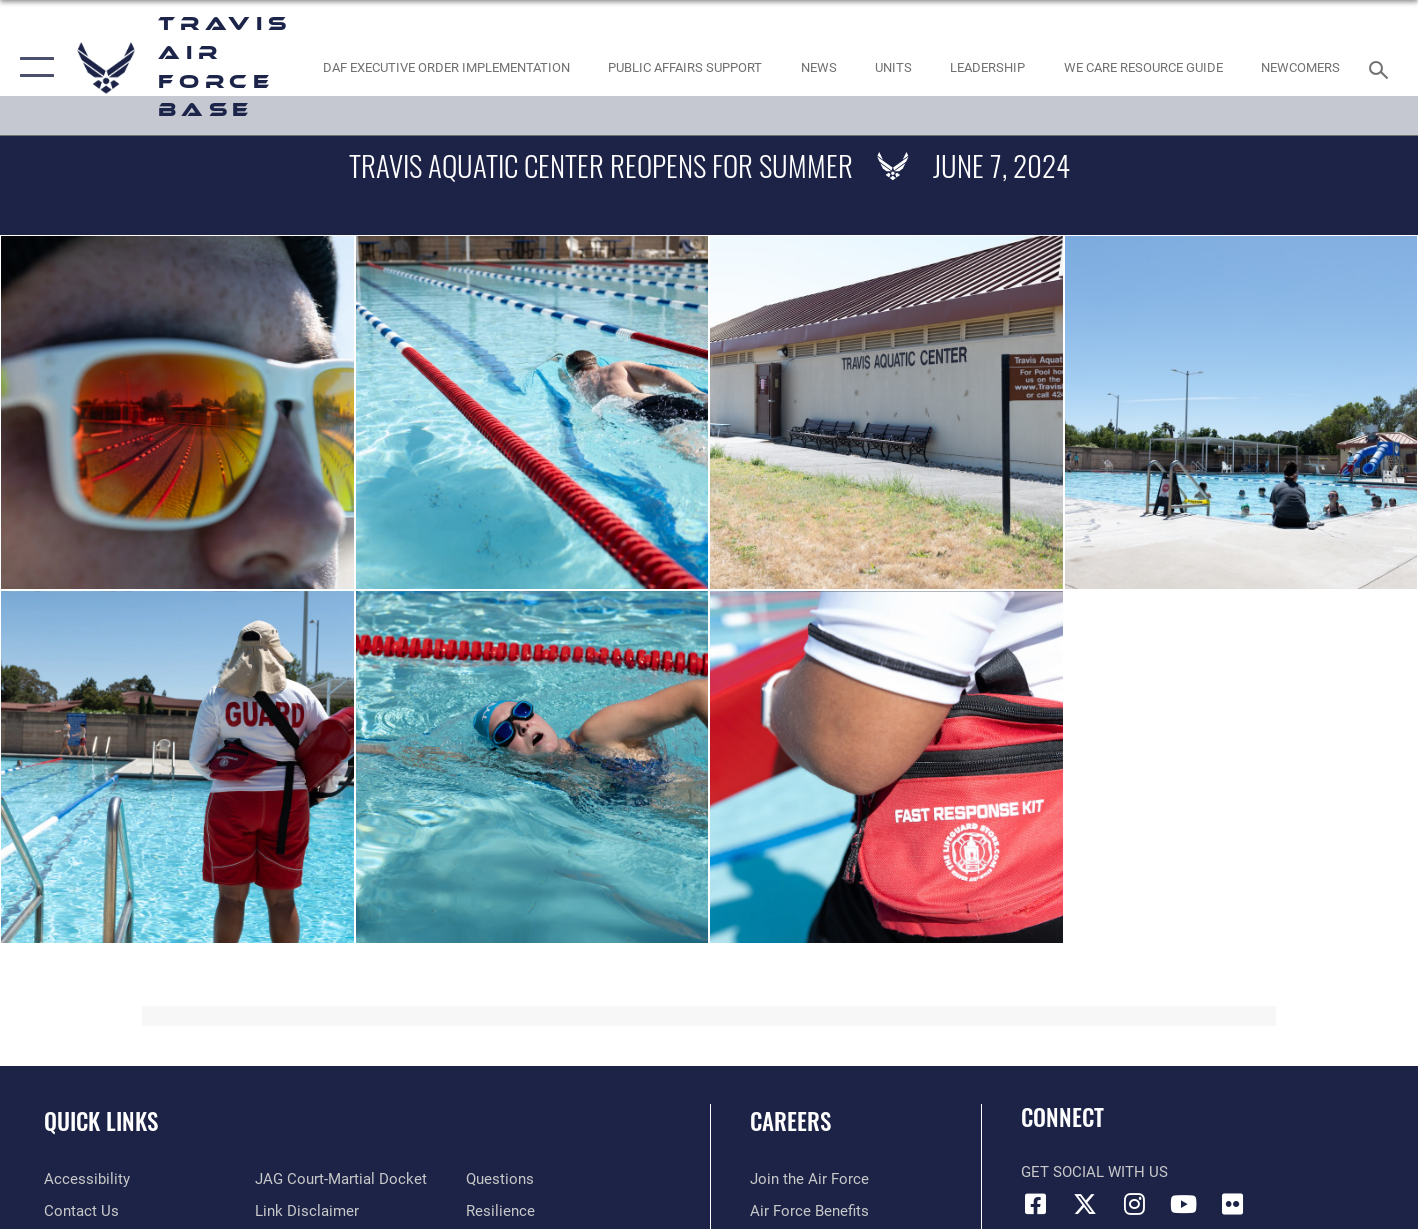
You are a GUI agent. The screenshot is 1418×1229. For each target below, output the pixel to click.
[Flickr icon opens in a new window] (1232, 1204)
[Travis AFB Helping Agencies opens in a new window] (1143, 67)
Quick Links (101, 1121)
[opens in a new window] (87, 1179)
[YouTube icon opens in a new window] (1183, 1204)
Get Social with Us (1094, 1172)
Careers (790, 1121)
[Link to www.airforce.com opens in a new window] (809, 1179)
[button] (32, 67)
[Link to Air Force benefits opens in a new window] (809, 1211)
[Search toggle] (1381, 68)
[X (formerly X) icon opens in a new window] (1085, 1204)
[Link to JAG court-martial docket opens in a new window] (341, 1179)
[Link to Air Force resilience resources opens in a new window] (500, 1211)
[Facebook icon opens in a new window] (1036, 1204)
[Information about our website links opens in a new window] (307, 1211)
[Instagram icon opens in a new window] (1134, 1204)
